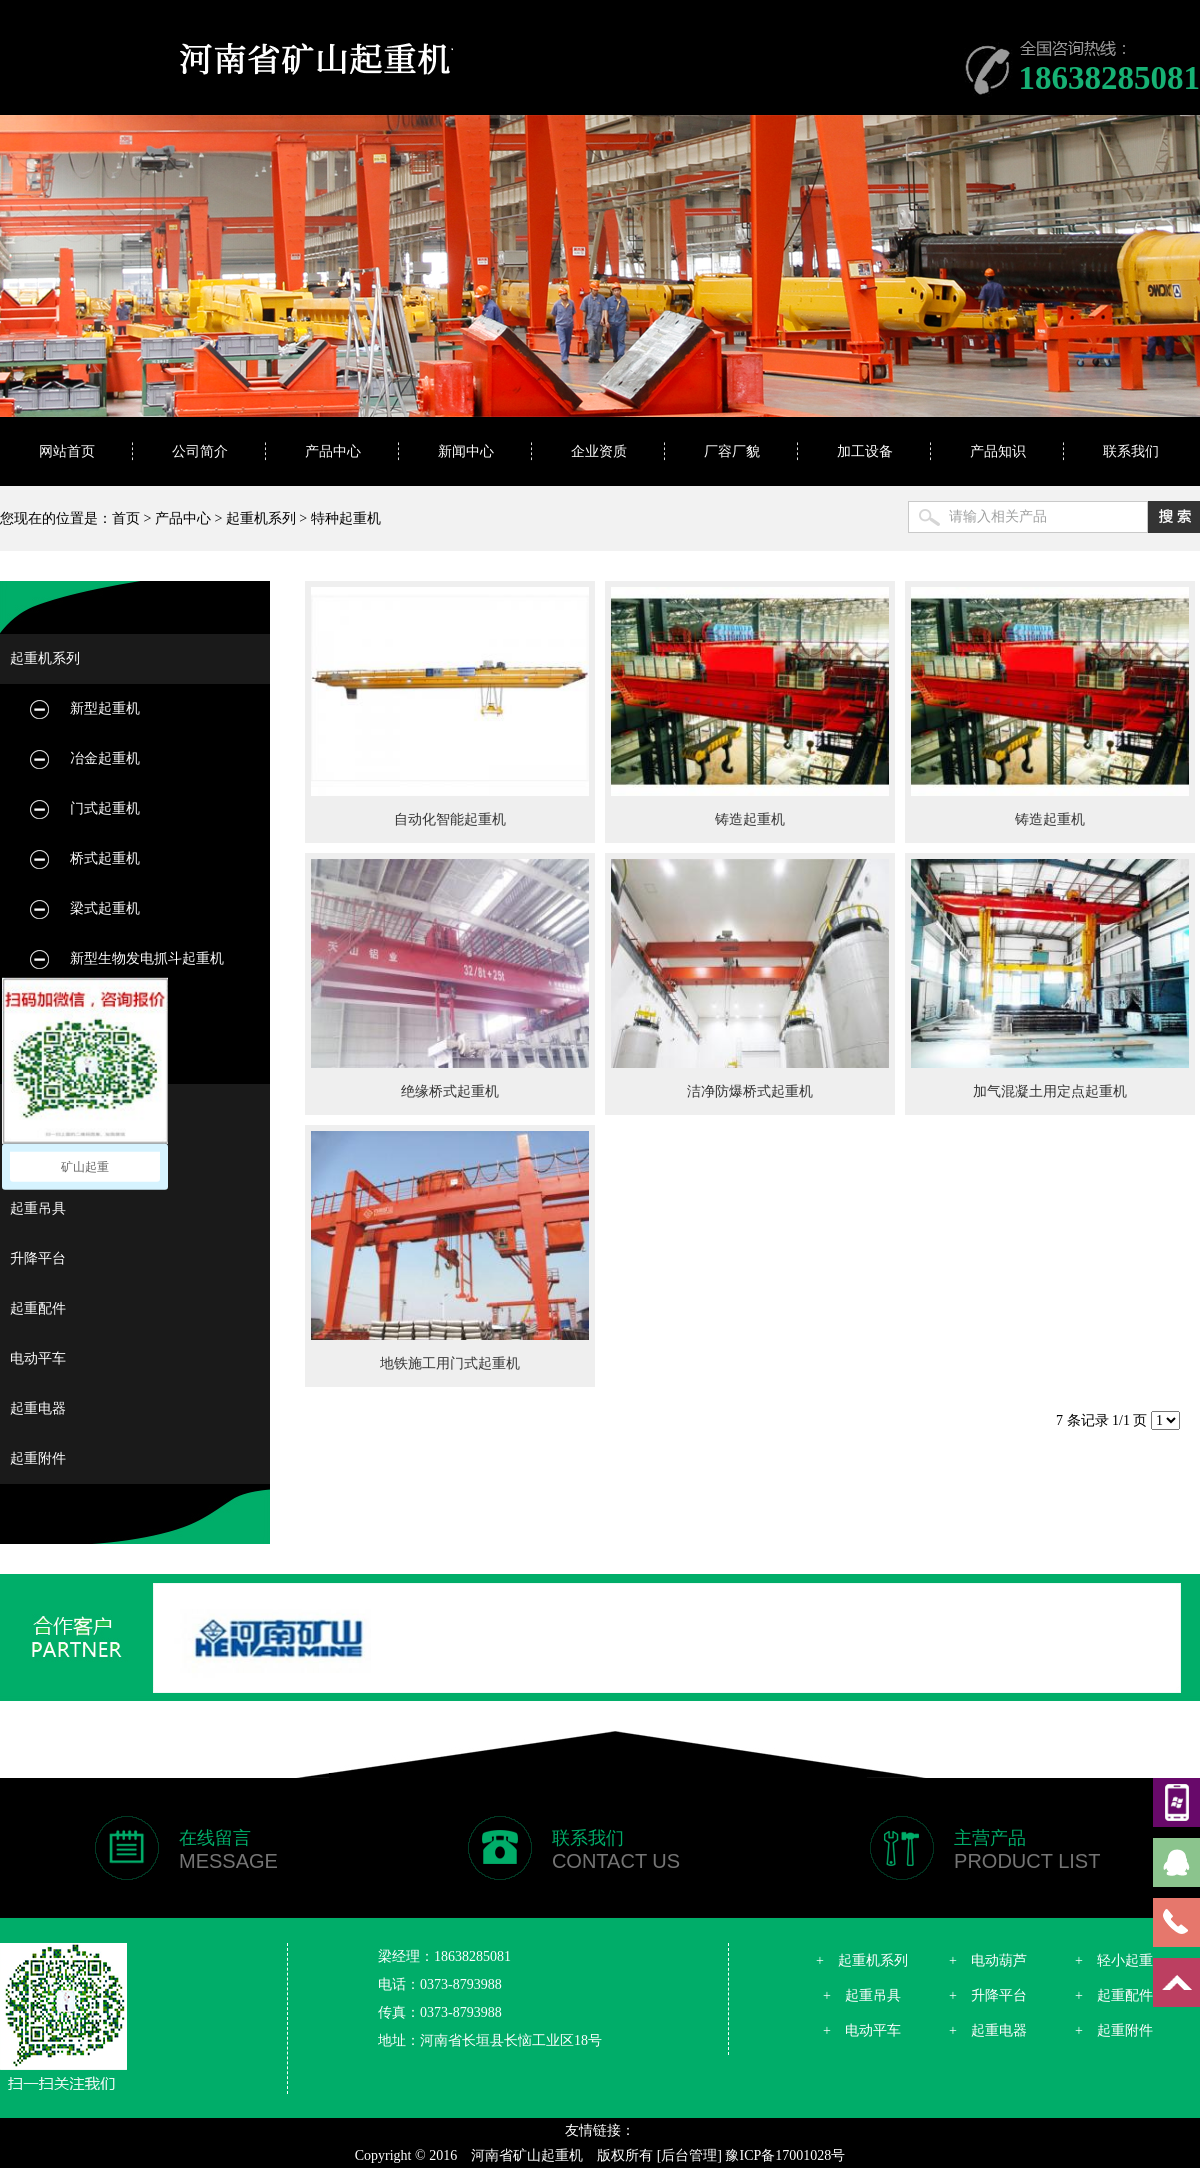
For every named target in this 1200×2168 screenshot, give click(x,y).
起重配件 (38, 1308)
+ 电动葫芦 (988, 1960)
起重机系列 (261, 518)
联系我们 (1131, 451)
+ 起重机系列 (862, 1960)
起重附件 (38, 1458)
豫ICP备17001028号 (785, 2155)
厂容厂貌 (732, 451)
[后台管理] (689, 2155)
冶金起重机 (105, 758)
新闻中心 (466, 451)
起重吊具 (38, 1208)
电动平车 (38, 1358)
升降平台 (38, 1258)
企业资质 (599, 451)
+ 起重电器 (988, 2030)
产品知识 (998, 451)
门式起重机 (105, 808)
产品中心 (333, 451)
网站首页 (67, 451)
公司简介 (200, 451)
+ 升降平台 (988, 1995)
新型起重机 (105, 708)
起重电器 (38, 1408)
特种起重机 (346, 518)
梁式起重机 (105, 908)
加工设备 (865, 451)
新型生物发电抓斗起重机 (147, 958)
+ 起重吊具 (862, 1995)
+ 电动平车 (862, 2030)
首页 (126, 518)
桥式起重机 (105, 858)
